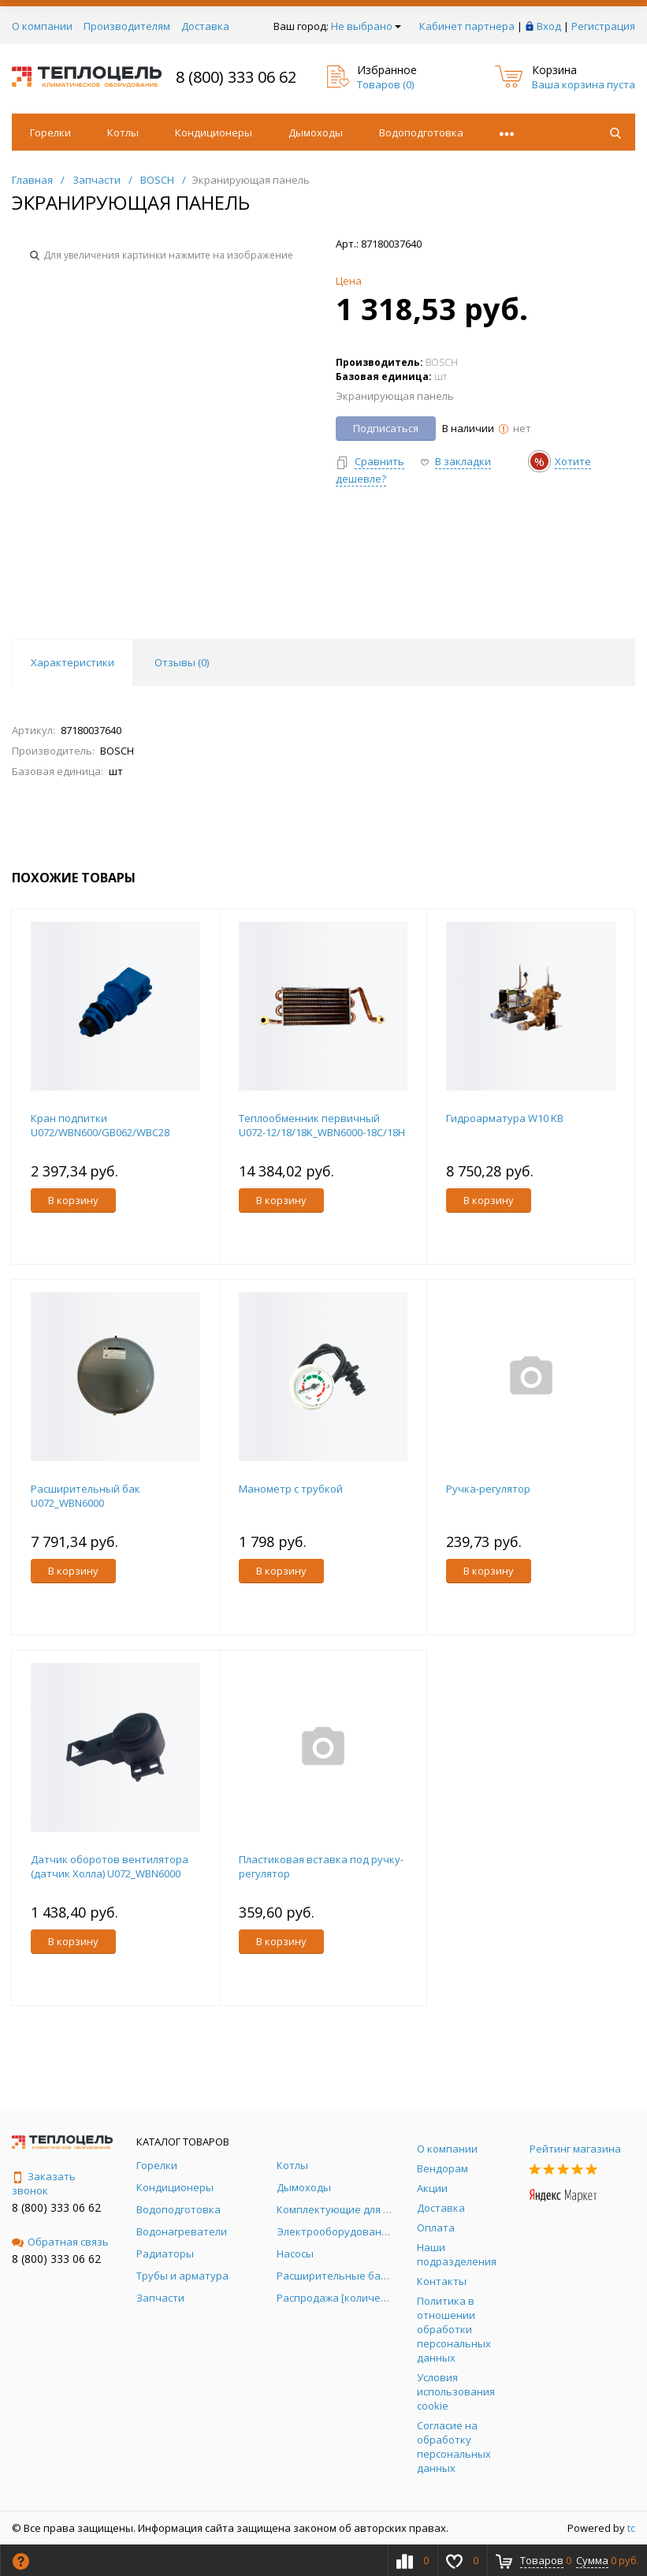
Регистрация (603, 26)
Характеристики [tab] (72, 662)
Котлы (123, 132)
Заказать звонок (44, 2183)
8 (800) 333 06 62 (236, 77)
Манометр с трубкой (291, 1489)
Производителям (127, 26)
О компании (42, 26)
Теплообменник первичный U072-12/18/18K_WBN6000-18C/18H (322, 1125)
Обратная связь (60, 2242)
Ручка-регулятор (488, 1489)
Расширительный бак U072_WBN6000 (85, 1496)
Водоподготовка (421, 132)
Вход (549, 26)
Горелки (50, 132)
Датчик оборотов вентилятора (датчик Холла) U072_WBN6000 (109, 1866)
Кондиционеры (213, 132)
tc (631, 2528)
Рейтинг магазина (575, 2149)
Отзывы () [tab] (181, 662)
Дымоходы (315, 132)
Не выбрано (366, 26)
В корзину (73, 1200)
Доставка (205, 26)
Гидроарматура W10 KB (504, 1118)
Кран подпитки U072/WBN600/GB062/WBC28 (100, 1125)
